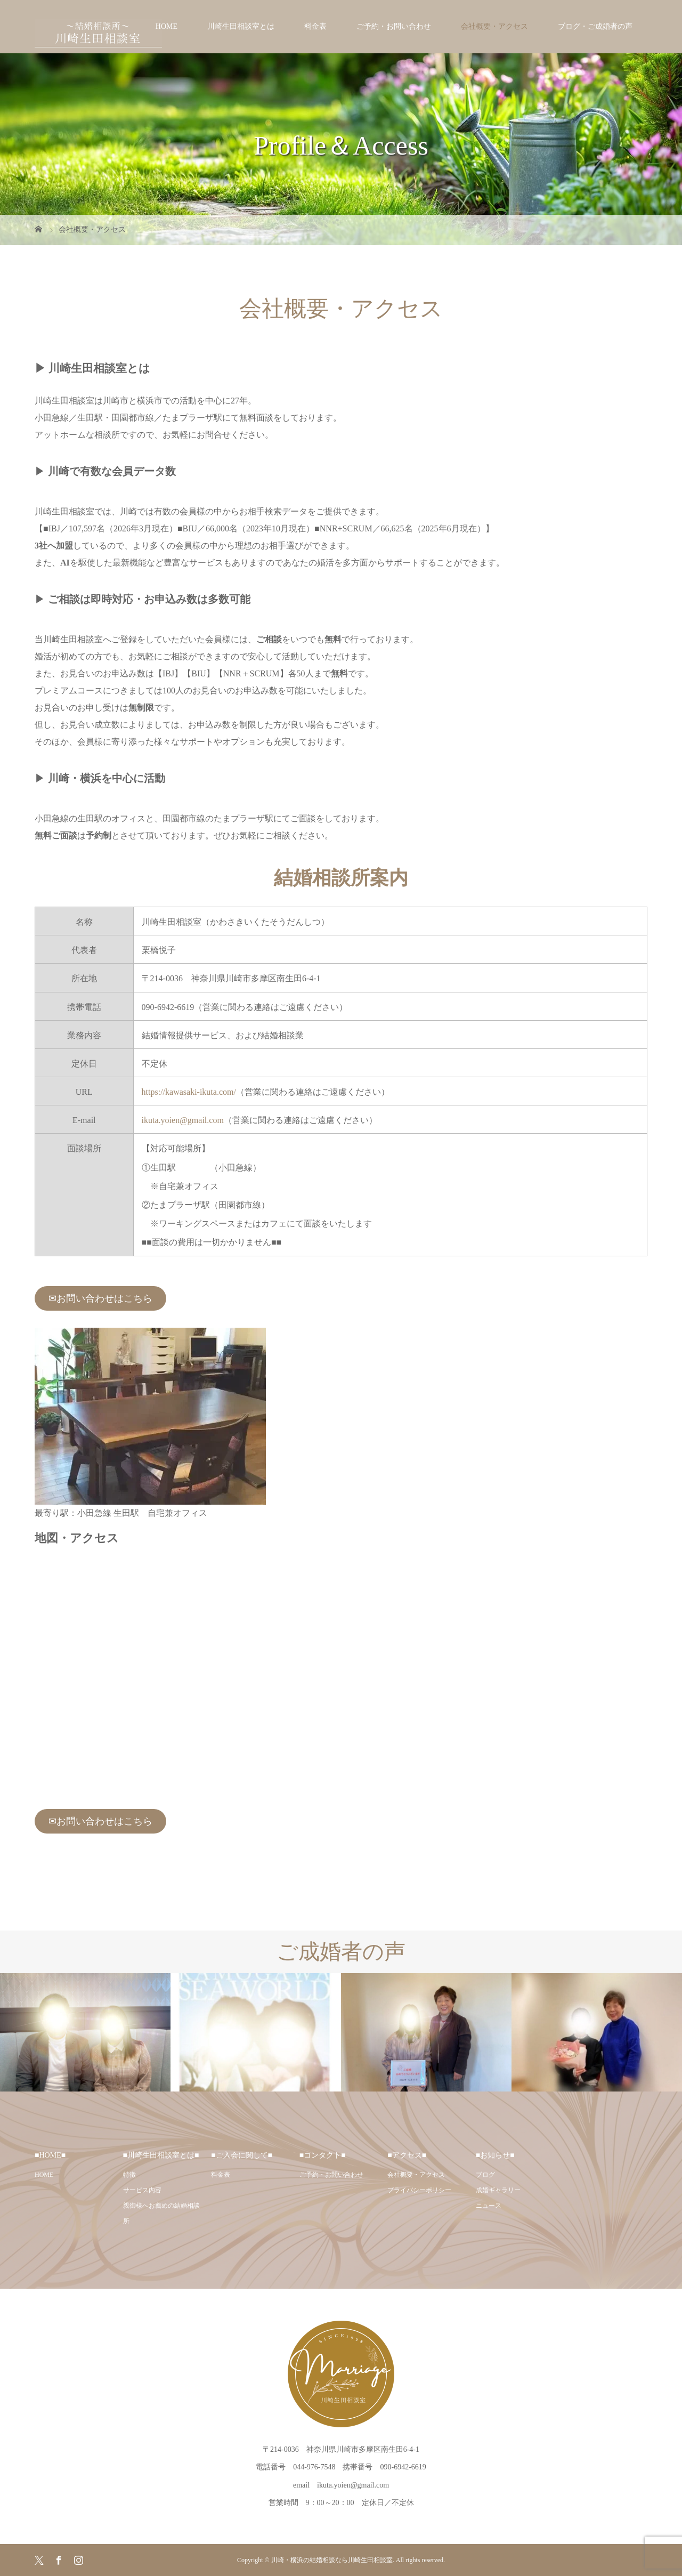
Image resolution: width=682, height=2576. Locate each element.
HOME (166, 26)
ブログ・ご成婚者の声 (595, 26)
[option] (85, 2032)
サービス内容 (142, 2190)
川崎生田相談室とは (240, 26)
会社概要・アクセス (494, 26)
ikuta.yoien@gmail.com (183, 1120)
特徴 (129, 2174)
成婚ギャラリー (498, 2190)
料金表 (315, 26)
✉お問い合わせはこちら (100, 1298)
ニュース (488, 2205)
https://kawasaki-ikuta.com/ (189, 1091)
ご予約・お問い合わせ (393, 26)
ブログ (485, 2174)
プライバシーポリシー (419, 2190)
